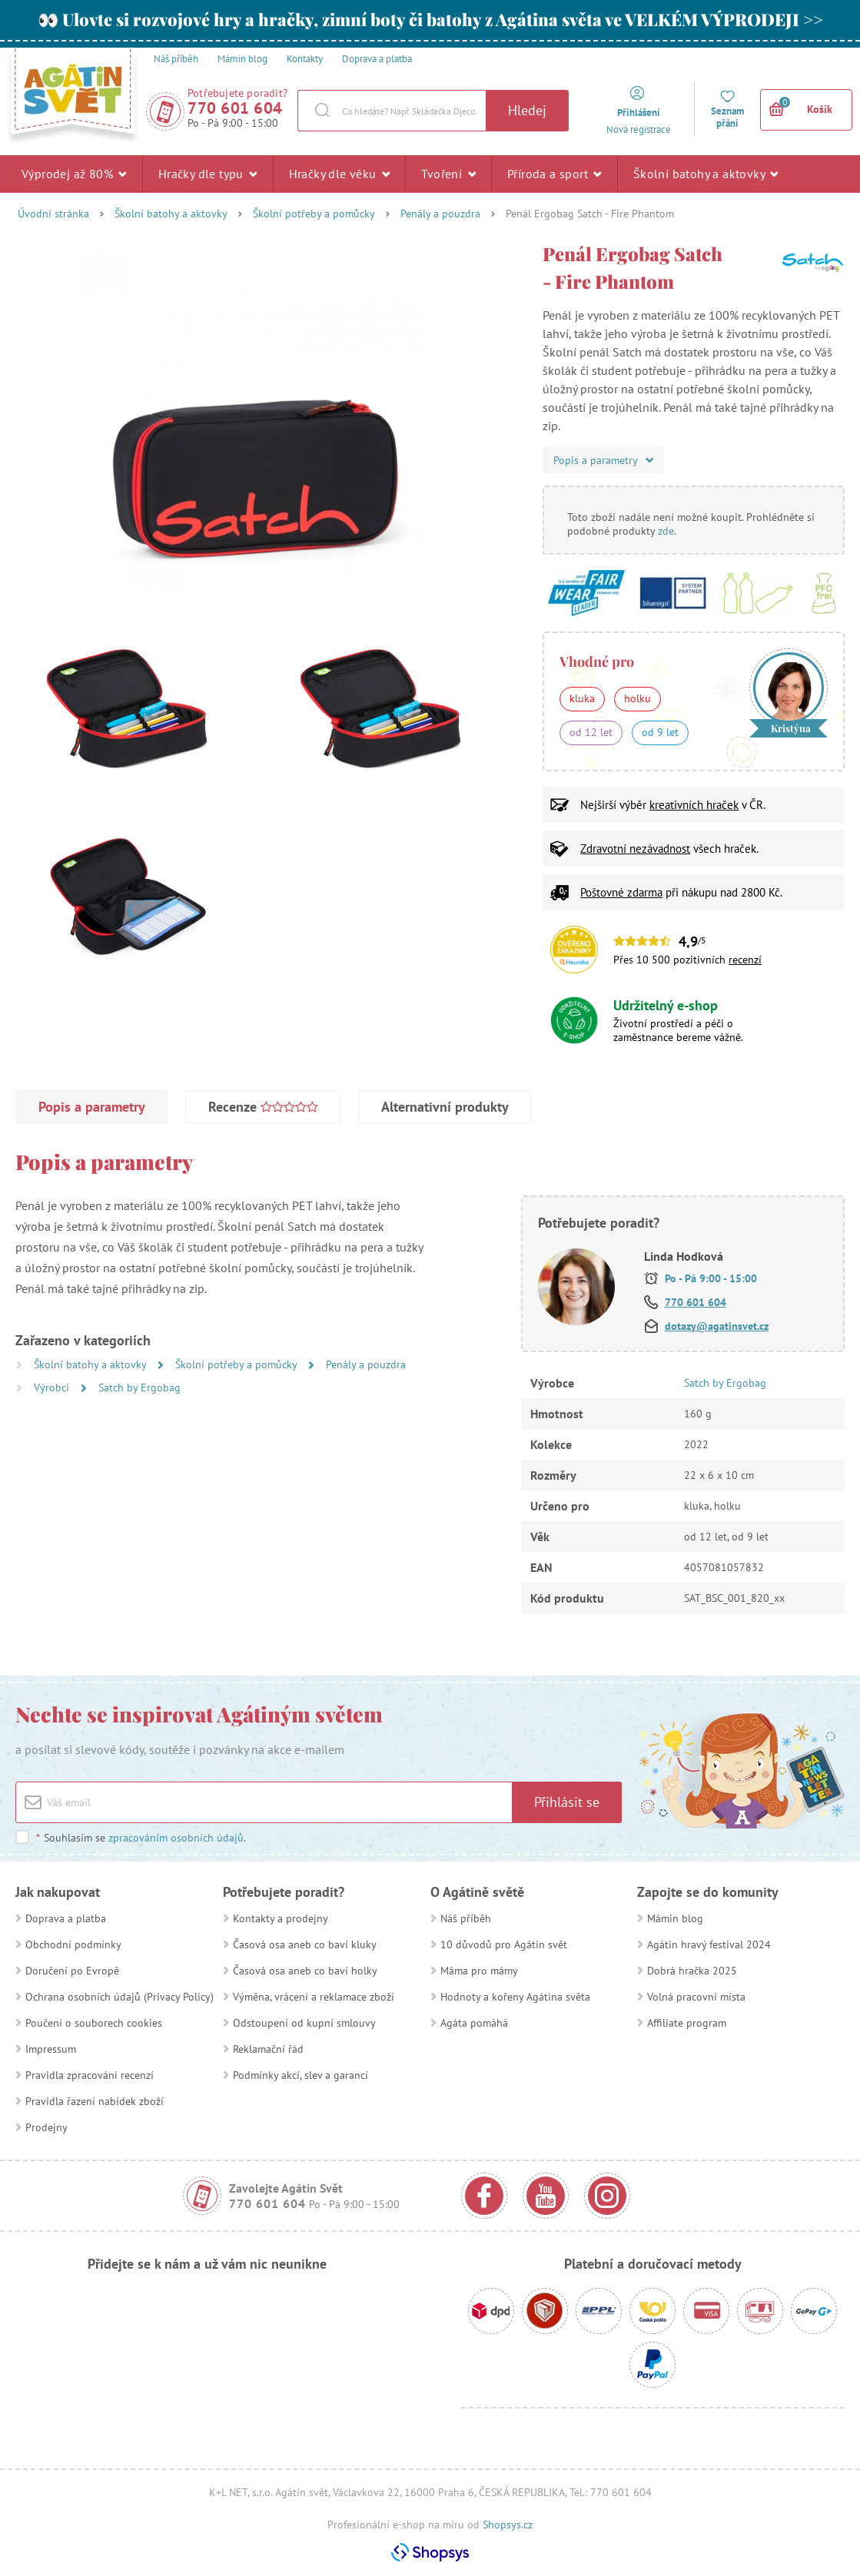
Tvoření (448, 173)
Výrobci (53, 1387)
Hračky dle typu (207, 173)
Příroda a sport (554, 173)
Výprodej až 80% (74, 173)
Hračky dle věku (339, 173)
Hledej (527, 110)
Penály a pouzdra (440, 213)
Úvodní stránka (53, 213)
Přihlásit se (566, 1802)
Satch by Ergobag (139, 1387)
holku (637, 698)
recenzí (745, 959)
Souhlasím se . (140, 1838)
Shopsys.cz (508, 2524)
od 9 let (660, 732)
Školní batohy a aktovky (706, 173)
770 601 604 (235, 108)
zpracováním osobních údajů (176, 1838)
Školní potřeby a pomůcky (314, 213)
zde (666, 531)
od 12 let (591, 732)
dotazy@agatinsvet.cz (717, 1326)
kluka (582, 698)
